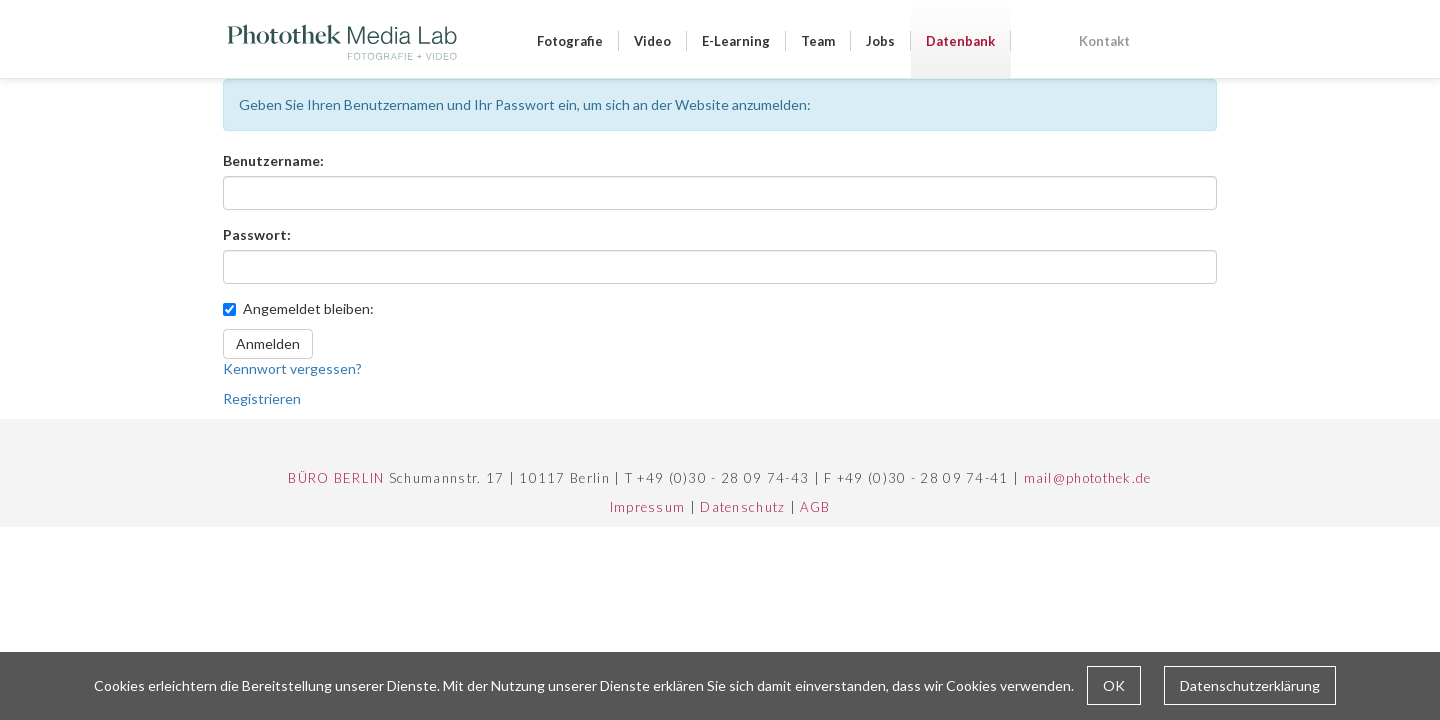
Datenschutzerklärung (1250, 685)
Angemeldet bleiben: (298, 308)
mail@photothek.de (1088, 478)
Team (818, 41)
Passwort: (257, 234)
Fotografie (570, 41)
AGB (815, 507)
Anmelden (268, 343)
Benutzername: (273, 160)
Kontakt (1104, 41)
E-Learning (736, 41)
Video (652, 41)
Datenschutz (742, 507)
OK (1114, 685)
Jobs (880, 41)
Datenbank (960, 41)
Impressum (648, 507)
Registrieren (262, 398)
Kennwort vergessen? (292, 368)
